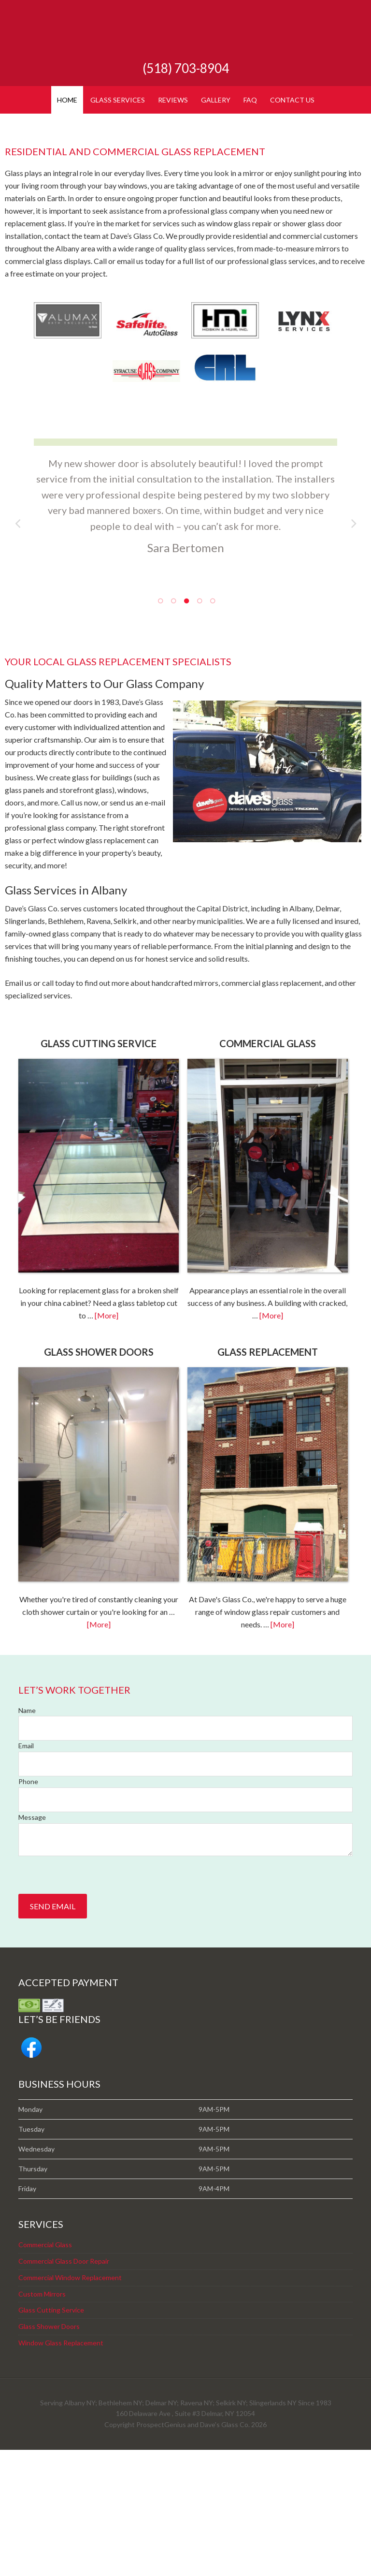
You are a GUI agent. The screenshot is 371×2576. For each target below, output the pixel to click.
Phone (28, 1907)
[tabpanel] (185, 633)
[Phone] (185, 1926)
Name (27, 1836)
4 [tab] (199, 726)
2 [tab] (173, 726)
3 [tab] (186, 726)
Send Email (52, 2032)
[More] (106, 1441)
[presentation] (91, 2001)
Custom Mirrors (42, 2420)
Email (26, 1872)
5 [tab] (212, 726)
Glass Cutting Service (51, 2436)
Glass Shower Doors (49, 2452)
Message (32, 1943)
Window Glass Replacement (60, 2469)
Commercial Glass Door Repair (63, 2387)
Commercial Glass (45, 2371)
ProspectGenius (161, 2551)
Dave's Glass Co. (185, 34)
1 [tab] (160, 726)
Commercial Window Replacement (70, 2404)
